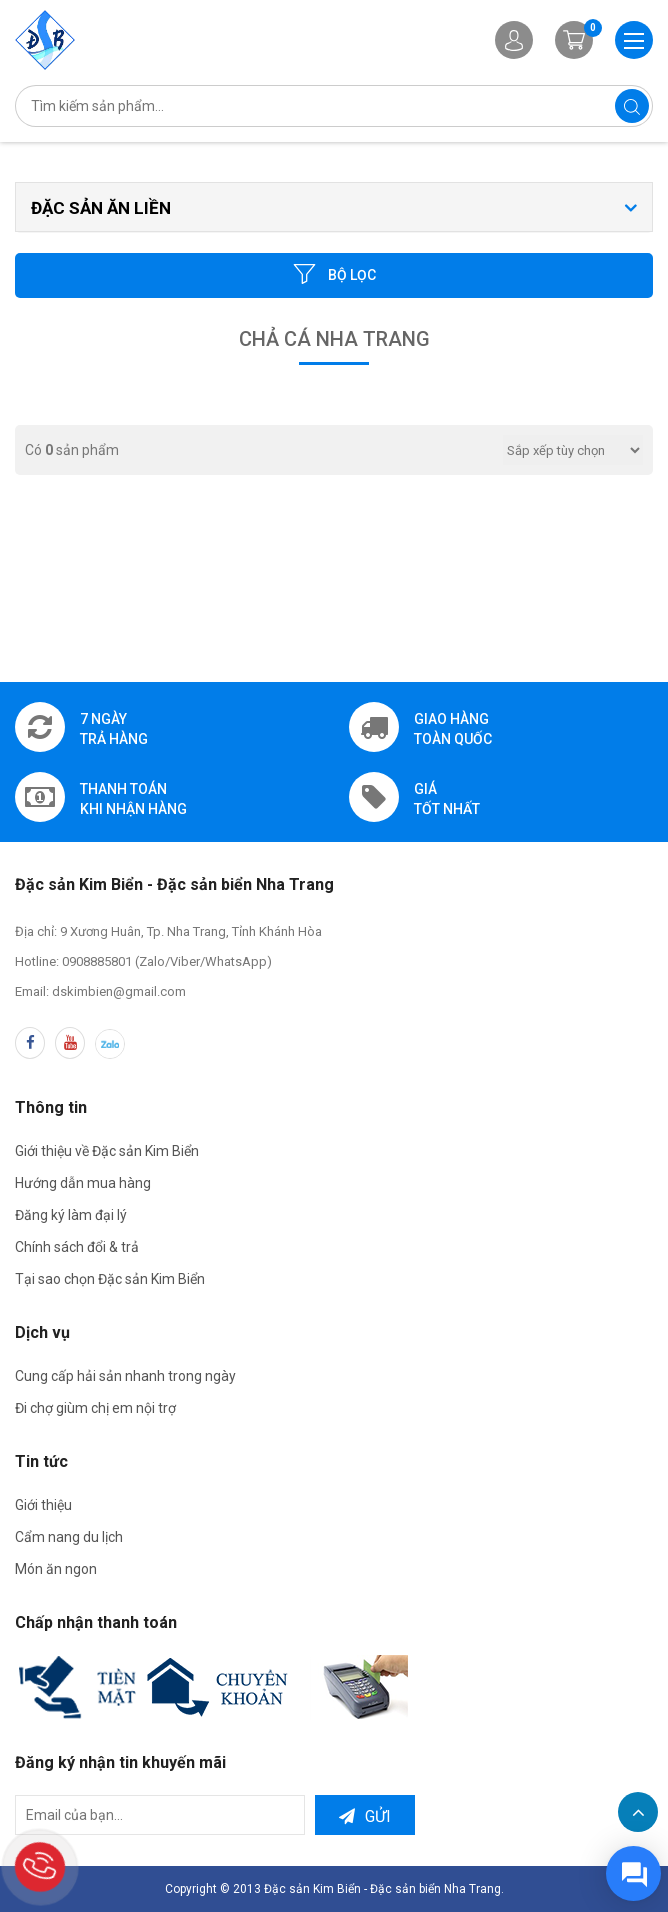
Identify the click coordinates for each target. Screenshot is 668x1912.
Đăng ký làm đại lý (71, 1215)
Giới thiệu (43, 1505)
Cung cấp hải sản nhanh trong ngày (125, 1376)
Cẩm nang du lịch (69, 1537)
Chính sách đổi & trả (77, 1247)
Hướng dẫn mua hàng (83, 1183)
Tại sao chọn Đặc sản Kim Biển (110, 1279)
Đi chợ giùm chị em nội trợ (95, 1408)
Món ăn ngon (56, 1569)
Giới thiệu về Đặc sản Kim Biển (107, 1151)
